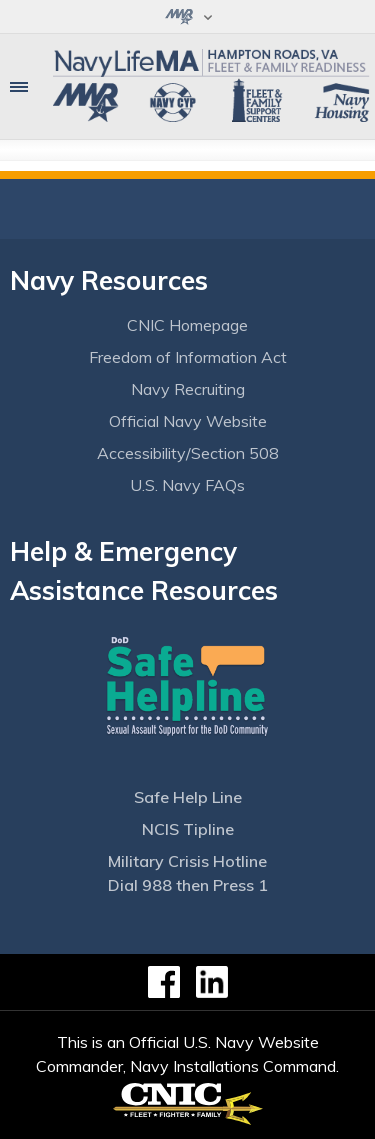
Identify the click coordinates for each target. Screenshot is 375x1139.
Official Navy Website (188, 421)
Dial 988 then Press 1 (188, 885)
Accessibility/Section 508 (188, 453)
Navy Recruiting (188, 389)
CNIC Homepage (187, 325)
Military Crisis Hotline (187, 861)
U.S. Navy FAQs (187, 485)
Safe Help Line (188, 797)
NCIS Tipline (188, 829)
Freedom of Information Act (188, 357)
